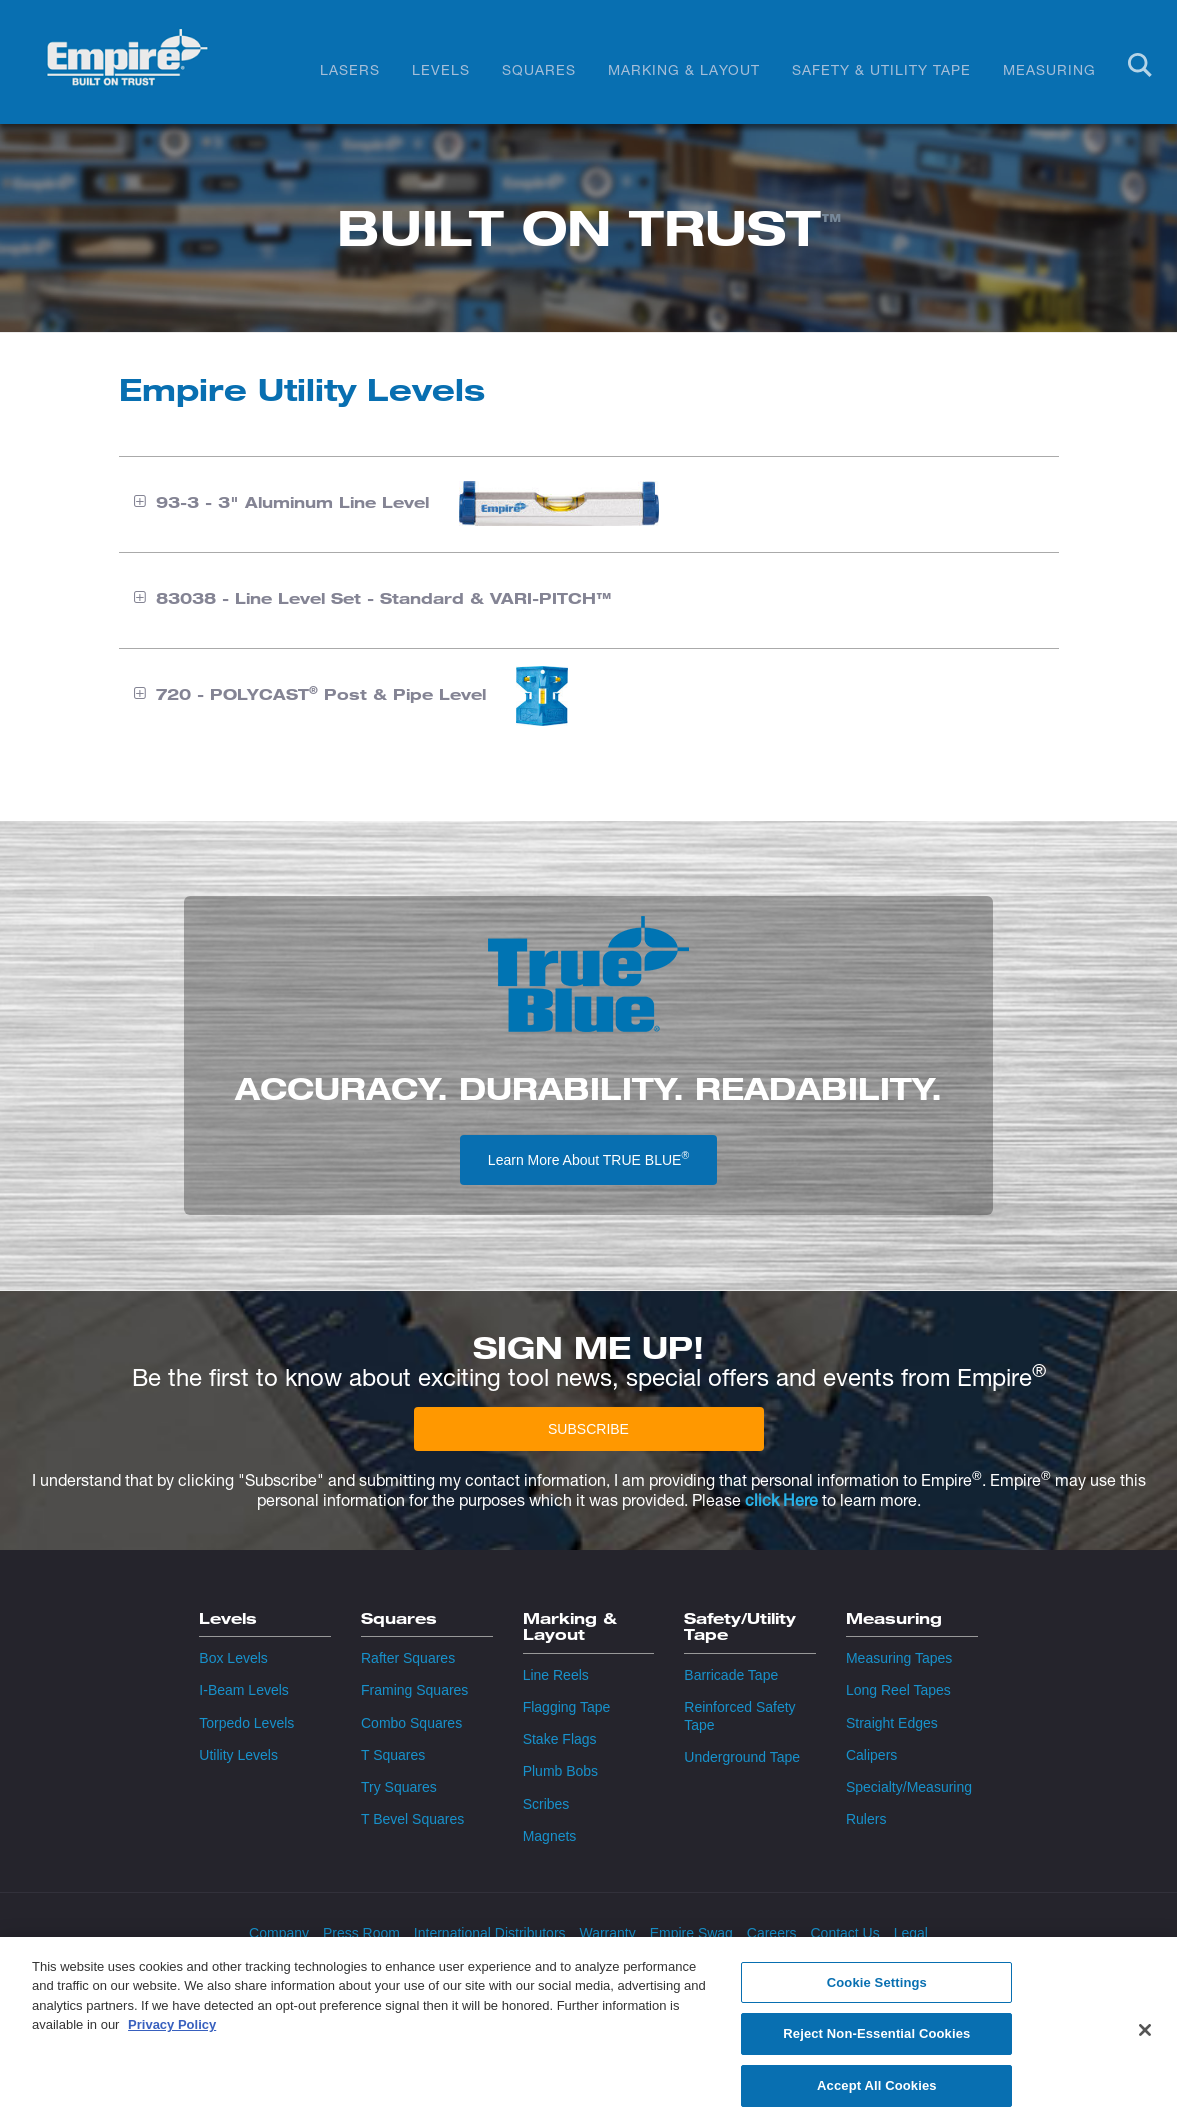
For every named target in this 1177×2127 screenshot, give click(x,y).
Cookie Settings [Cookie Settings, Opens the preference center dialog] (877, 1993)
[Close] (1145, 2040)
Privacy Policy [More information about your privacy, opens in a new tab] (172, 2035)
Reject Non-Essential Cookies (876, 2044)
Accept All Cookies (877, 2096)
